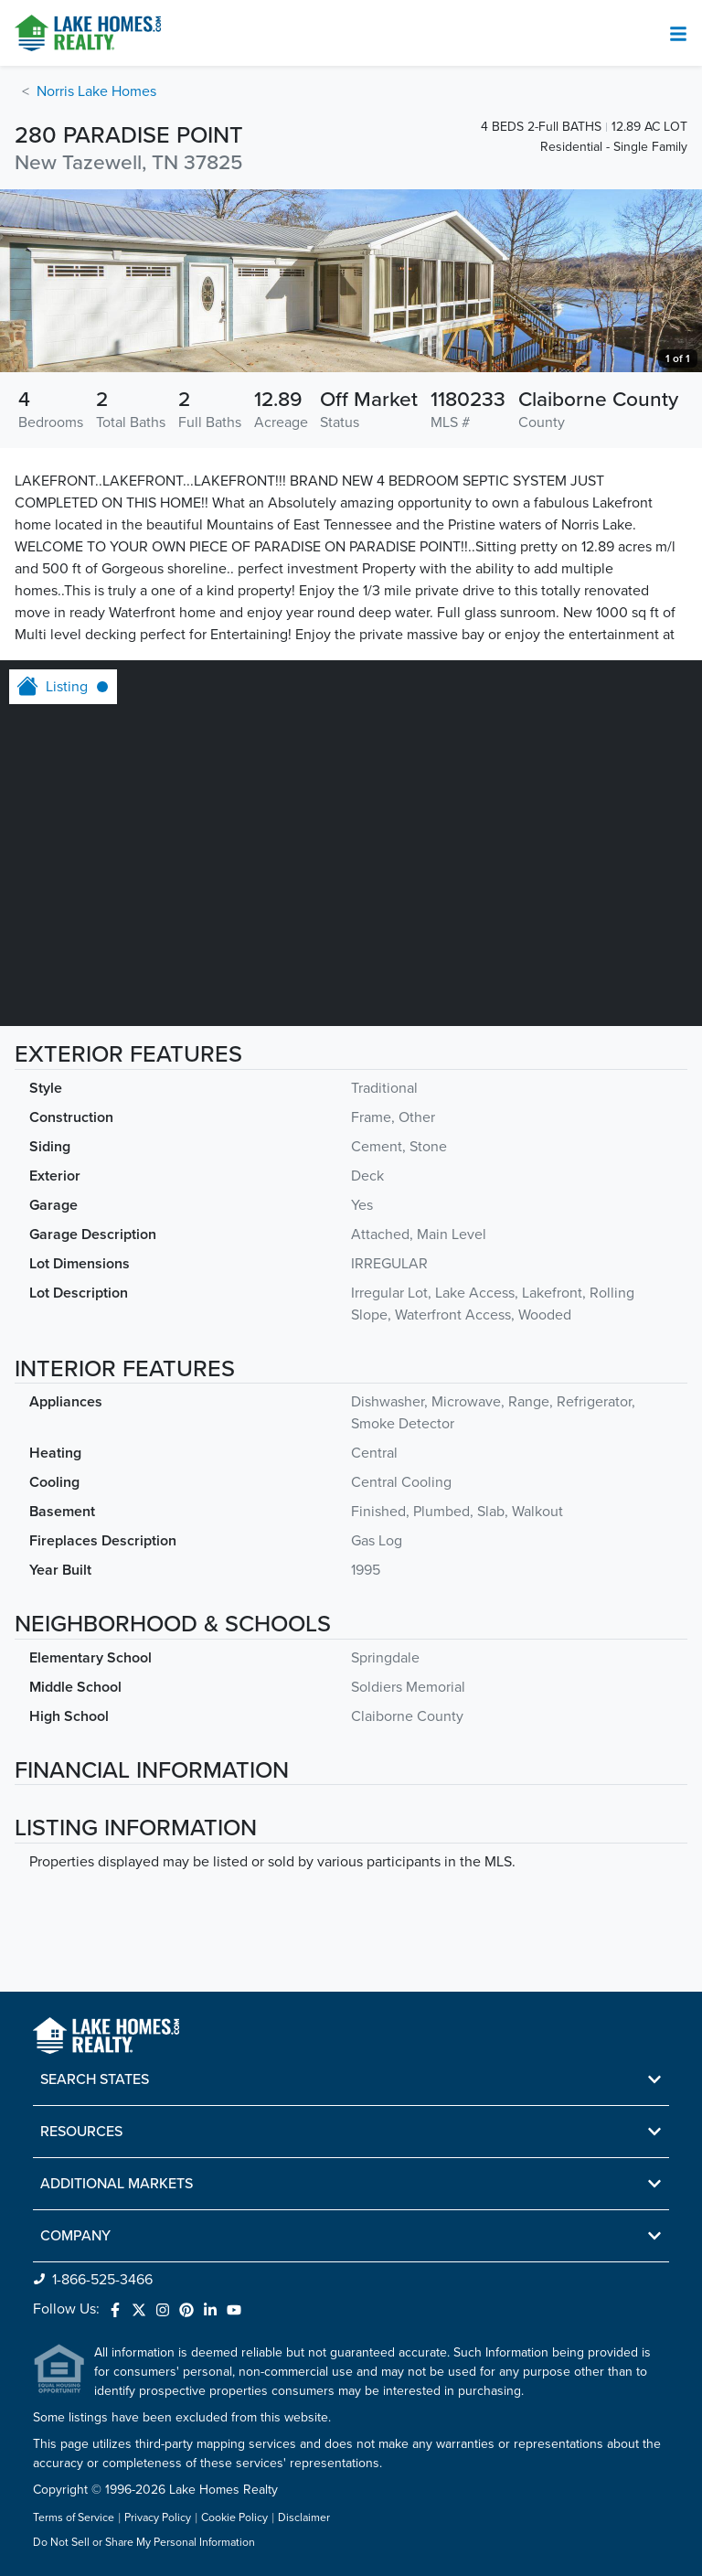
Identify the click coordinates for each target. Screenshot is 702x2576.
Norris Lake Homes (96, 91)
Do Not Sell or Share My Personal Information (144, 2543)
